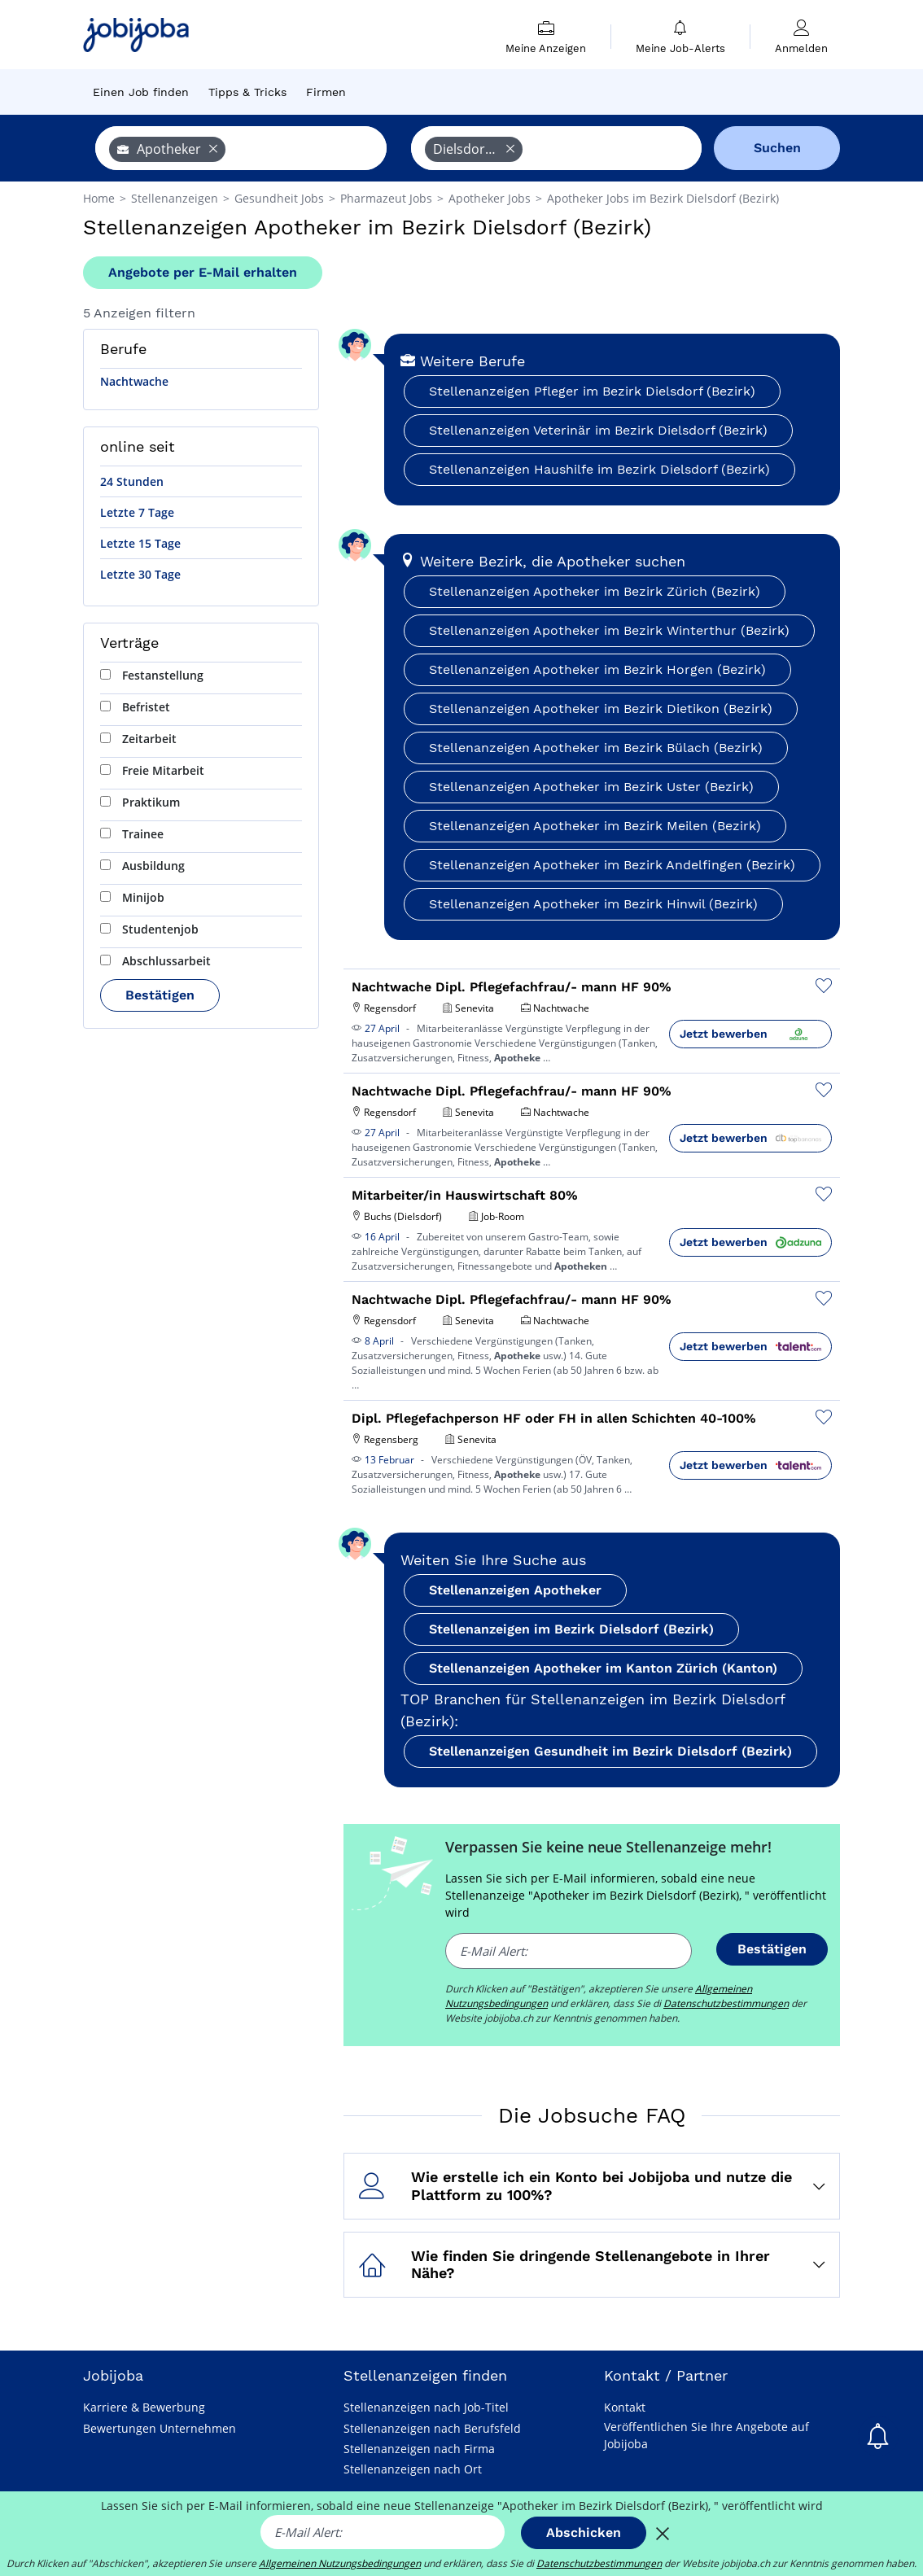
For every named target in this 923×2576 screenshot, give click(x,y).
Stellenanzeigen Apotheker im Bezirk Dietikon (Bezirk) (600, 708)
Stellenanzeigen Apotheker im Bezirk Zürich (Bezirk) (594, 591)
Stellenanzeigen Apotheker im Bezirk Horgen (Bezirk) (597, 669)
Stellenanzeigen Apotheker (515, 1590)
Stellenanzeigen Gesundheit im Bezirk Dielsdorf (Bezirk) (610, 1751)
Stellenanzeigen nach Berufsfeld (432, 2428)
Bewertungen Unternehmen (159, 2428)
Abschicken (583, 2532)
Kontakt (624, 2407)
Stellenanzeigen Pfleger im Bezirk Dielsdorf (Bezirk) (592, 391)
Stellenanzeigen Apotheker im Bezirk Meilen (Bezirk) (595, 825)
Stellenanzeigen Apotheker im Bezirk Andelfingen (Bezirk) (612, 865)
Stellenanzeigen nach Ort (412, 2469)
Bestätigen (160, 995)
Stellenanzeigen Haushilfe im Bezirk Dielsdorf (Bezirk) (599, 469)
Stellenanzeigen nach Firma (419, 2448)
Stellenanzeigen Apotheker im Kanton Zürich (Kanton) (603, 1668)
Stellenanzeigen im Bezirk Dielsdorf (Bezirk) (571, 1629)
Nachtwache (134, 381)
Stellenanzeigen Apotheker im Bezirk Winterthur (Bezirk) (609, 630)
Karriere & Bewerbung (144, 2407)
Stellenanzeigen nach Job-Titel (426, 2407)
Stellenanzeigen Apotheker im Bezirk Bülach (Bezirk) (596, 747)
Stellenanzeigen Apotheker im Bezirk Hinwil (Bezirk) (593, 904)
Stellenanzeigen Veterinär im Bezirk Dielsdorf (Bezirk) (598, 430)
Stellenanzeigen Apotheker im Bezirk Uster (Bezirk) (591, 786)
